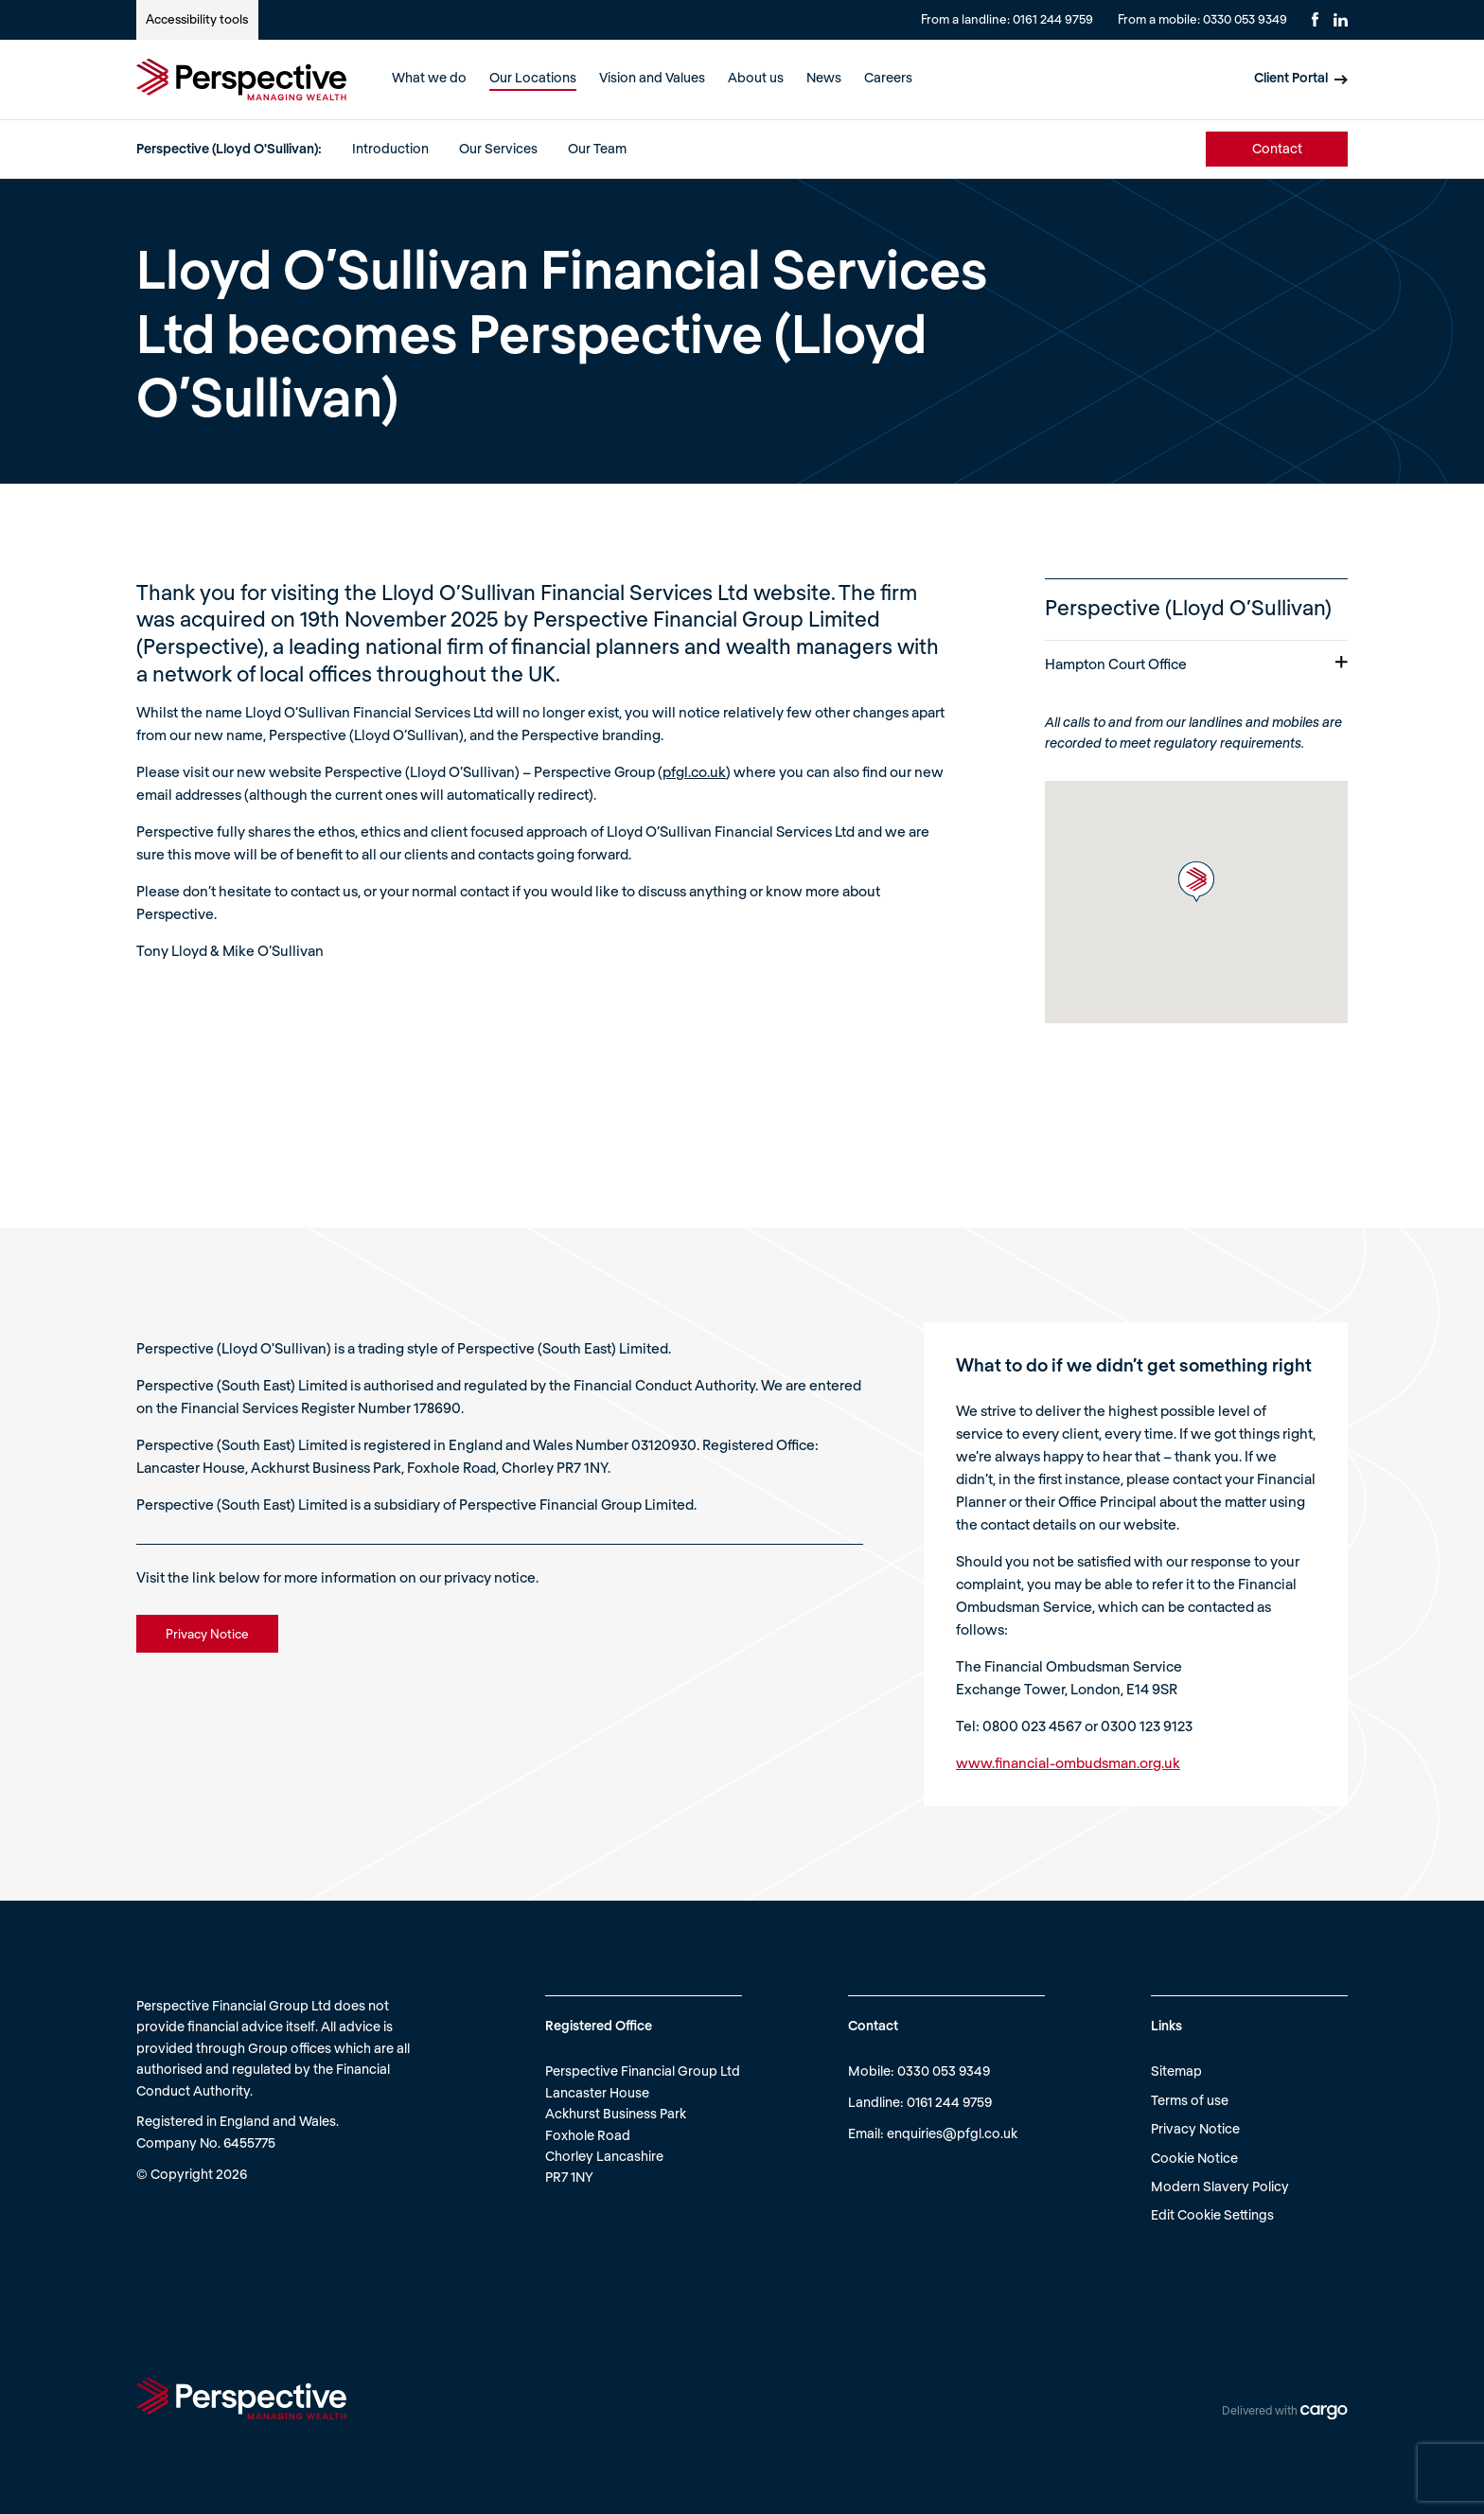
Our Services (498, 148)
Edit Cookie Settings (1212, 2214)
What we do (429, 77)
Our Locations (532, 77)
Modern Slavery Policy (1220, 2186)
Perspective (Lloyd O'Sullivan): (229, 148)
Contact (1277, 148)
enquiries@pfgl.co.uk (952, 2133)
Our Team (597, 148)
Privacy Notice (1195, 2128)
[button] (1196, 881)
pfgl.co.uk (694, 771)
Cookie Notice (1194, 2158)
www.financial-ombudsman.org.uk (1068, 1762)
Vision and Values (652, 77)
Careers (888, 77)
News (823, 77)
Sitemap (1176, 2071)
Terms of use (1189, 2100)
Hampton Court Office (1196, 663)
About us (756, 77)
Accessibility (197, 19)
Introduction (390, 148)
